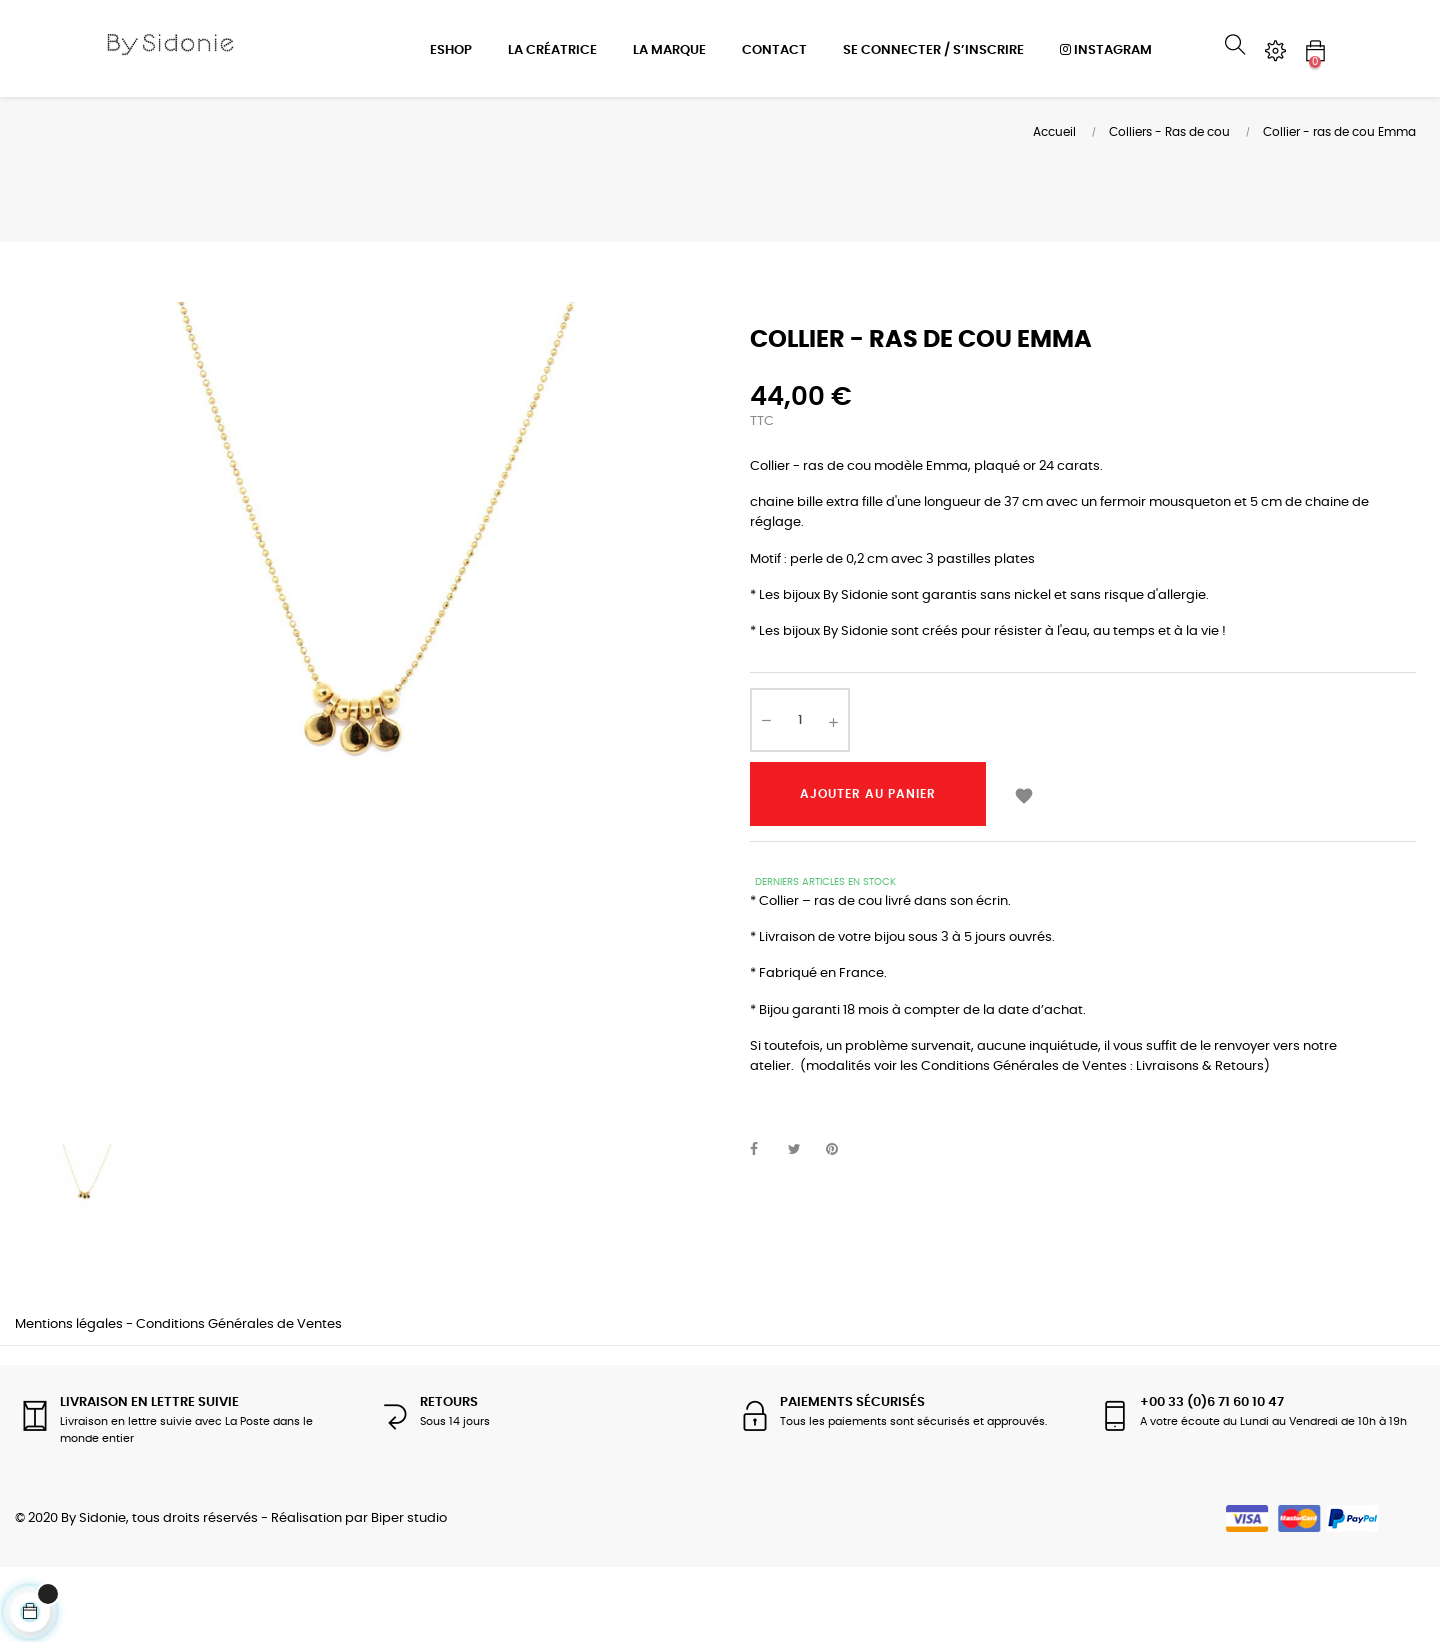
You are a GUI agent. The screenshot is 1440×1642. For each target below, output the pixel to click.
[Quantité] (800, 795)
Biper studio (409, 1593)
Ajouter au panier (868, 869)
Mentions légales (69, 1399)
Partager (765, 1225)
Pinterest (841, 1225)
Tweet (803, 1225)
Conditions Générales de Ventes (239, 1399)
